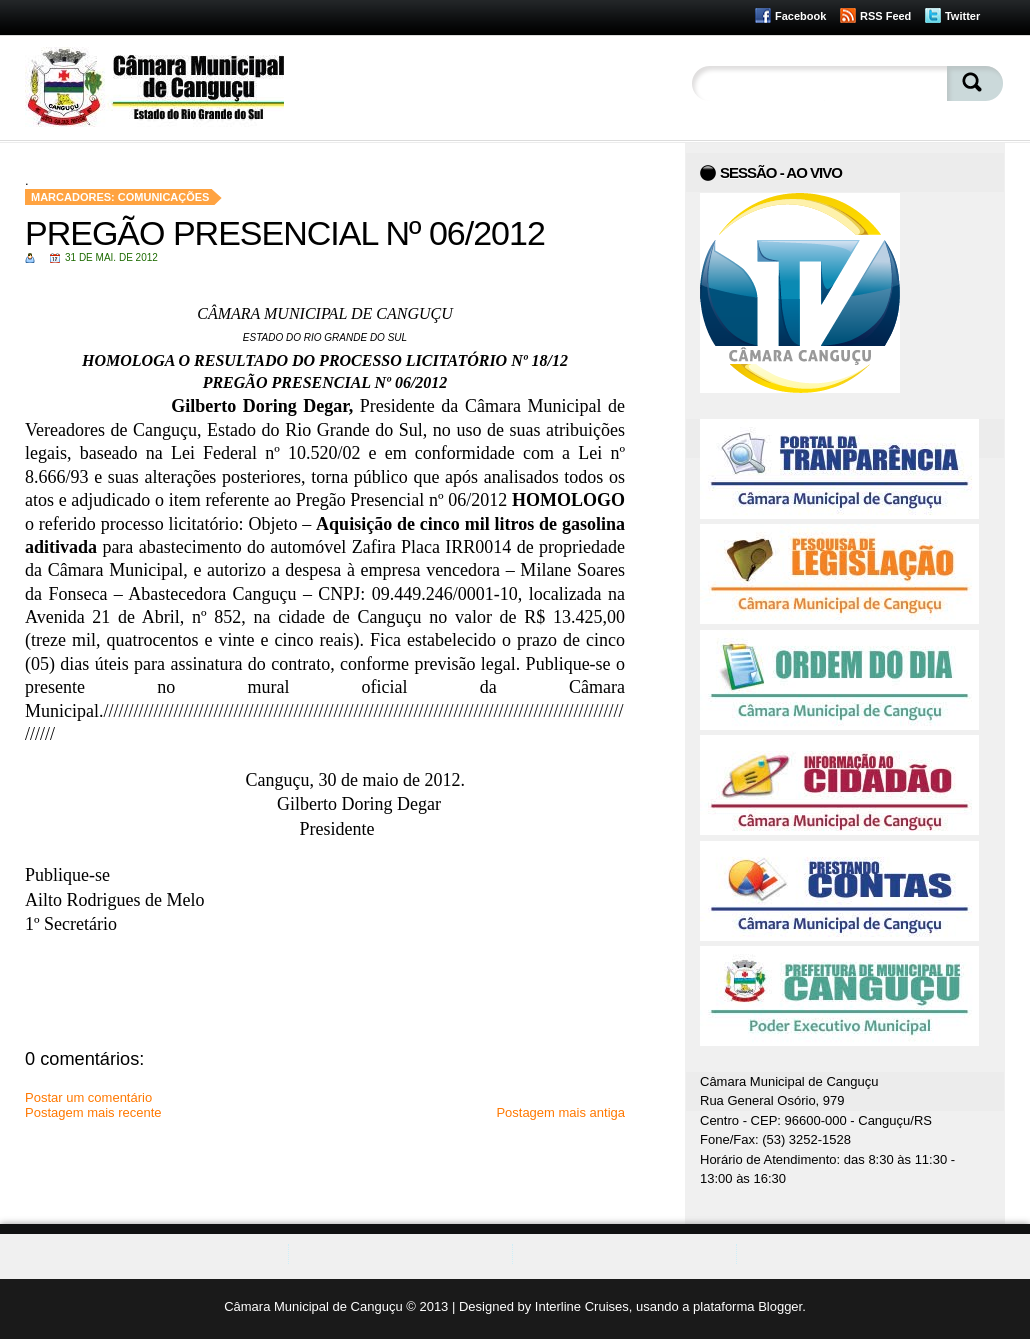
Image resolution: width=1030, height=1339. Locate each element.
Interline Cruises (582, 1306)
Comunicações (164, 197)
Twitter (962, 16)
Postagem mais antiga (560, 1112)
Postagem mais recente (93, 1112)
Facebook (800, 16)
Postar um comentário (88, 1097)
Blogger (780, 1306)
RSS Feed (885, 16)
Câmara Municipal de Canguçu (313, 1306)
